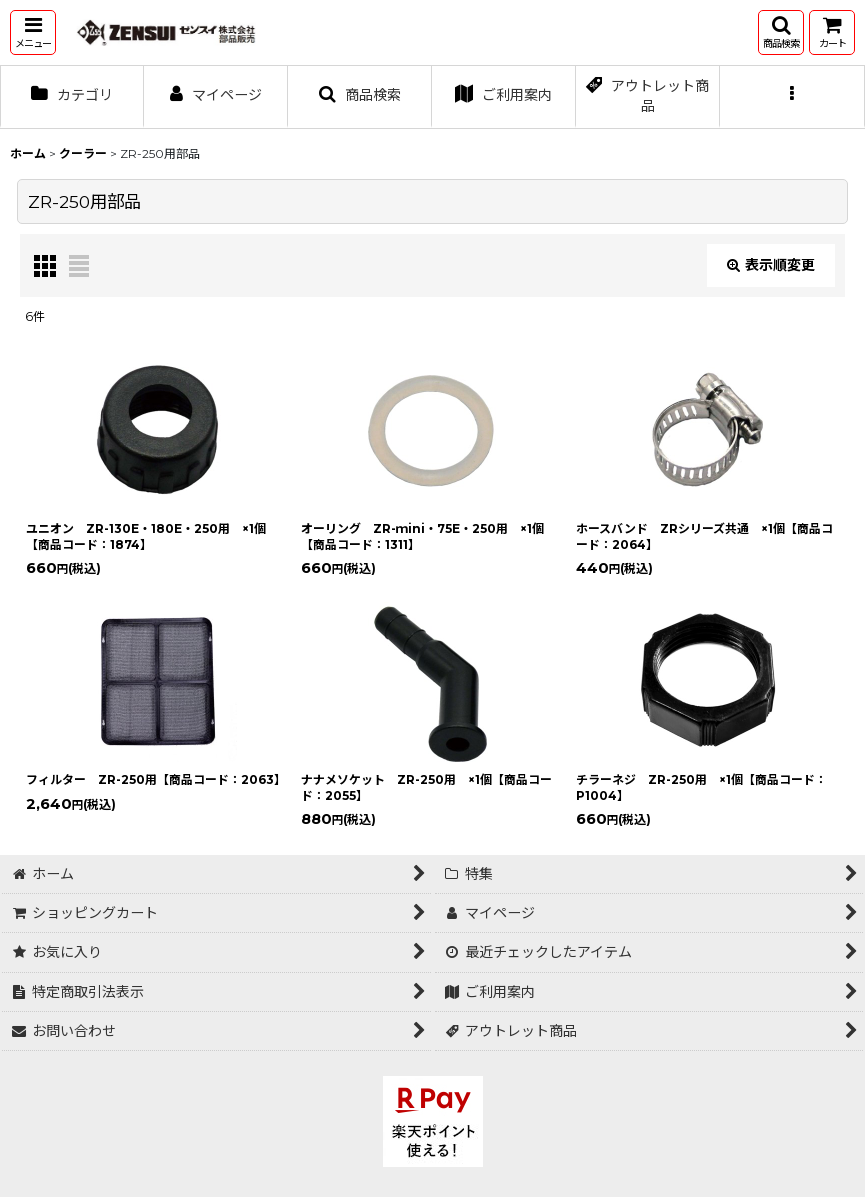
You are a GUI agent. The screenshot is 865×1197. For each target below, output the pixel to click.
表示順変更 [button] (771, 265)
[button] (33, 32)
